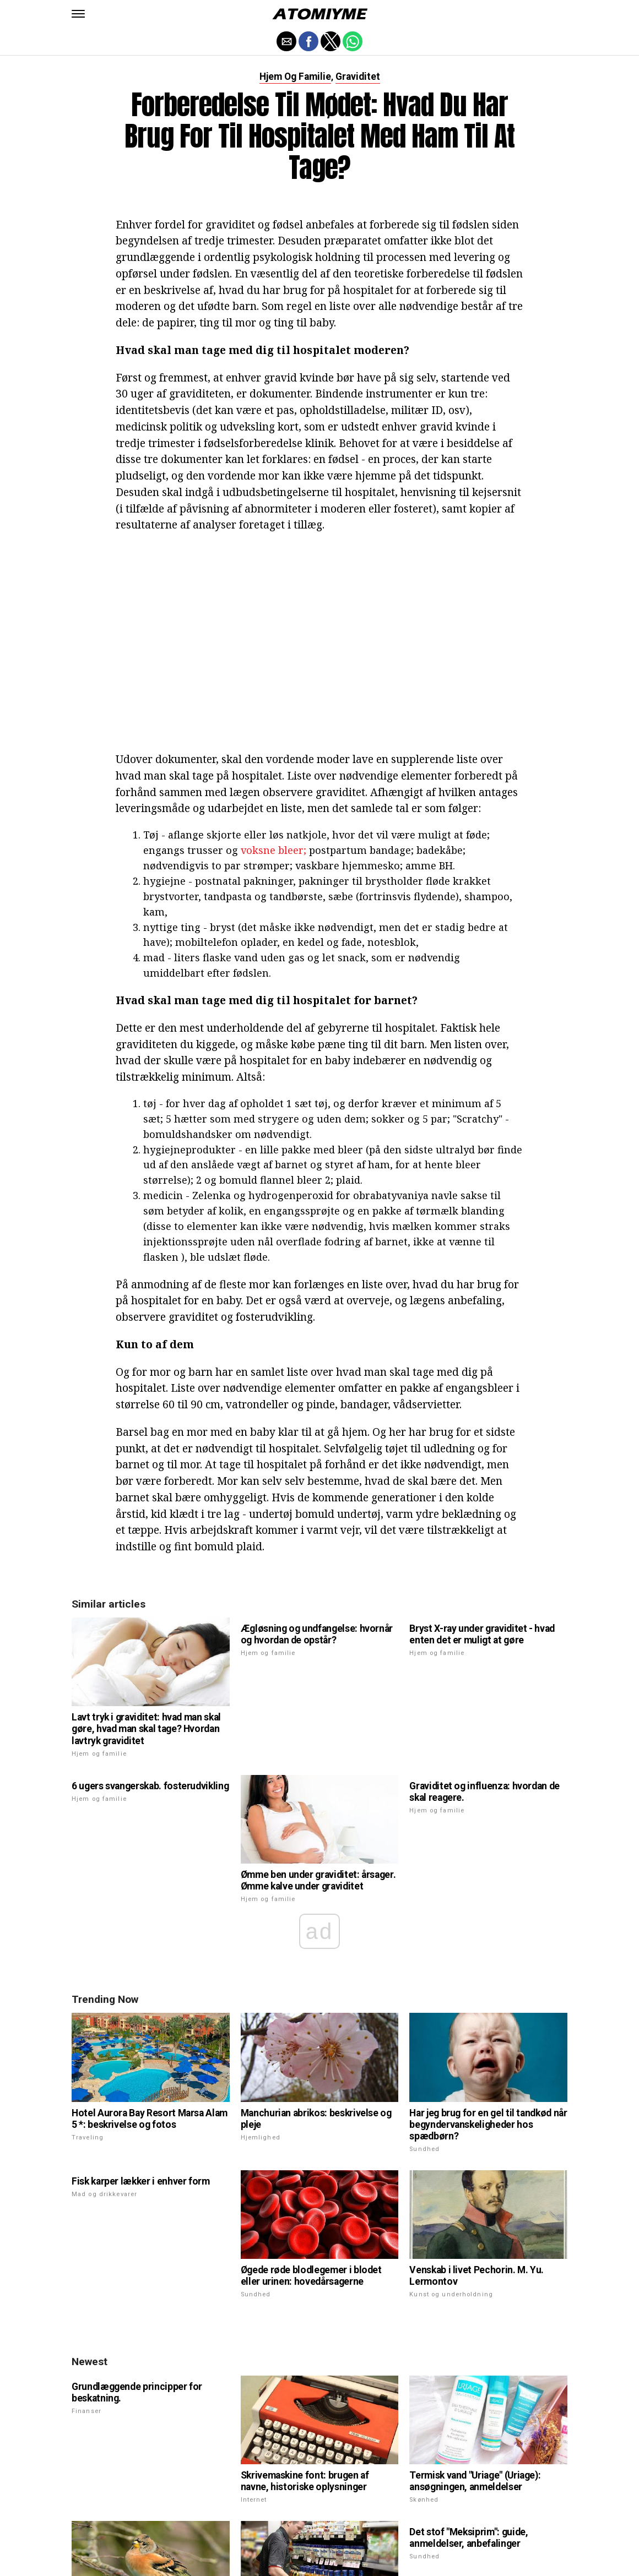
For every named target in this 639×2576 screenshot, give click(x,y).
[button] (78, 14)
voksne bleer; (273, 850)
